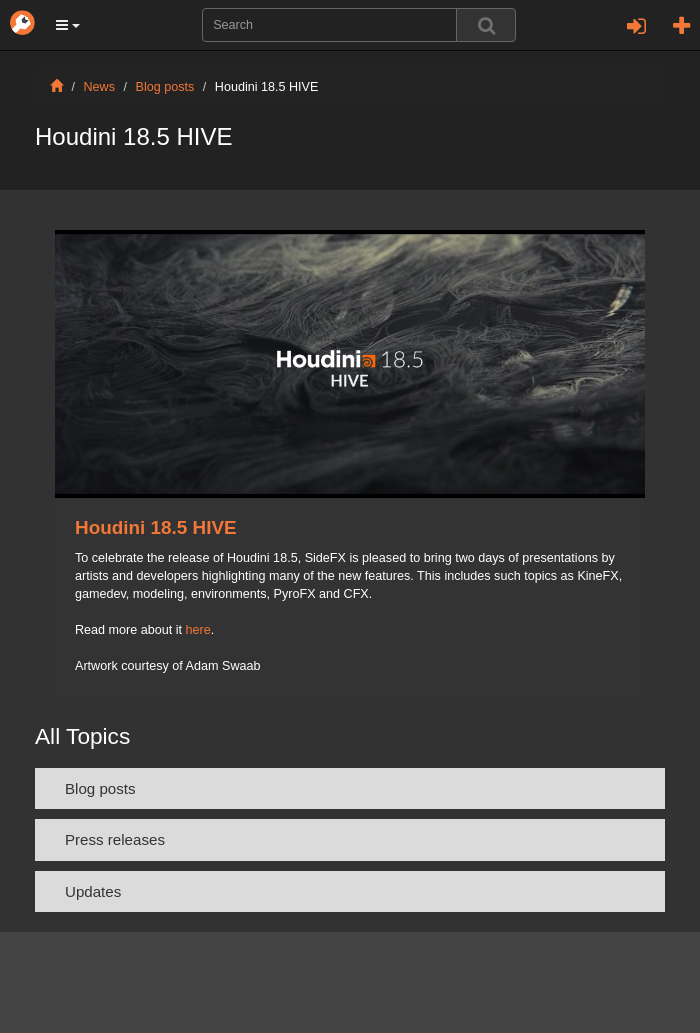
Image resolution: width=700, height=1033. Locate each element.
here (198, 630)
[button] (68, 25)
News (100, 87)
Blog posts (165, 87)
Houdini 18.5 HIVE (156, 527)
